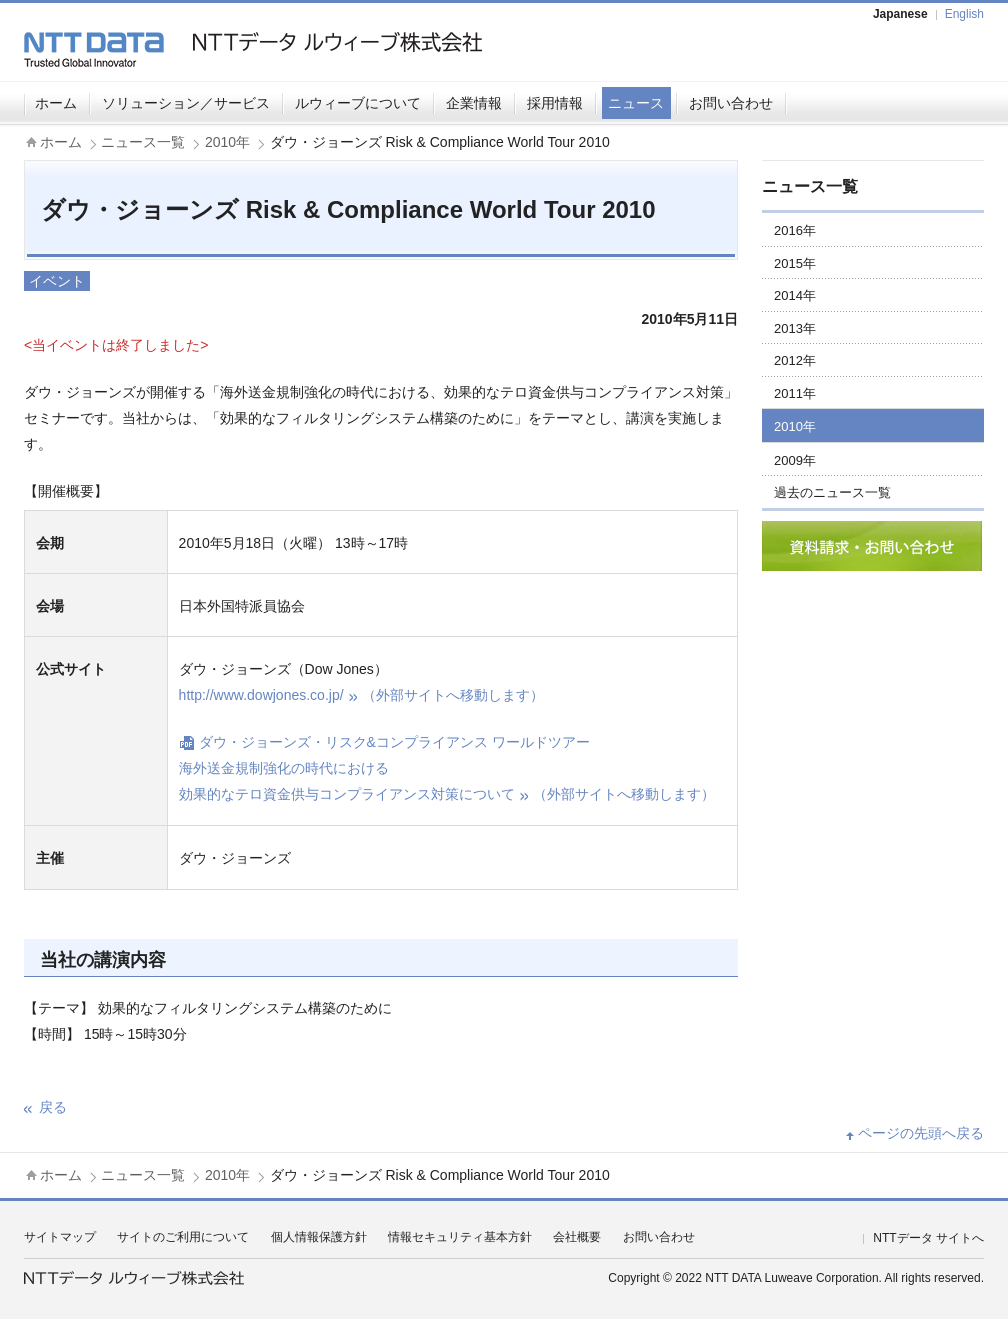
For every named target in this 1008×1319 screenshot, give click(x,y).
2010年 (227, 142)
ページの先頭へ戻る (921, 1133)
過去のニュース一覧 (832, 492)
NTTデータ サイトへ (928, 1238)
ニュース (636, 103)
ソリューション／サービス (186, 103)
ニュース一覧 (143, 142)
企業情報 (474, 103)
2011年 (795, 393)
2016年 (795, 230)
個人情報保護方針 (319, 1237)
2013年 (795, 328)
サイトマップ (60, 1237)
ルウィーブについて (358, 103)
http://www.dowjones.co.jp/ (361, 695)
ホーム (56, 103)
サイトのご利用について (183, 1237)
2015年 (795, 263)
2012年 (795, 360)
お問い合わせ (731, 103)
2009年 (795, 460)
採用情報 (555, 103)
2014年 (795, 295)
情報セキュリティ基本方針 (460, 1237)
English (964, 14)
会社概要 (577, 1237)
